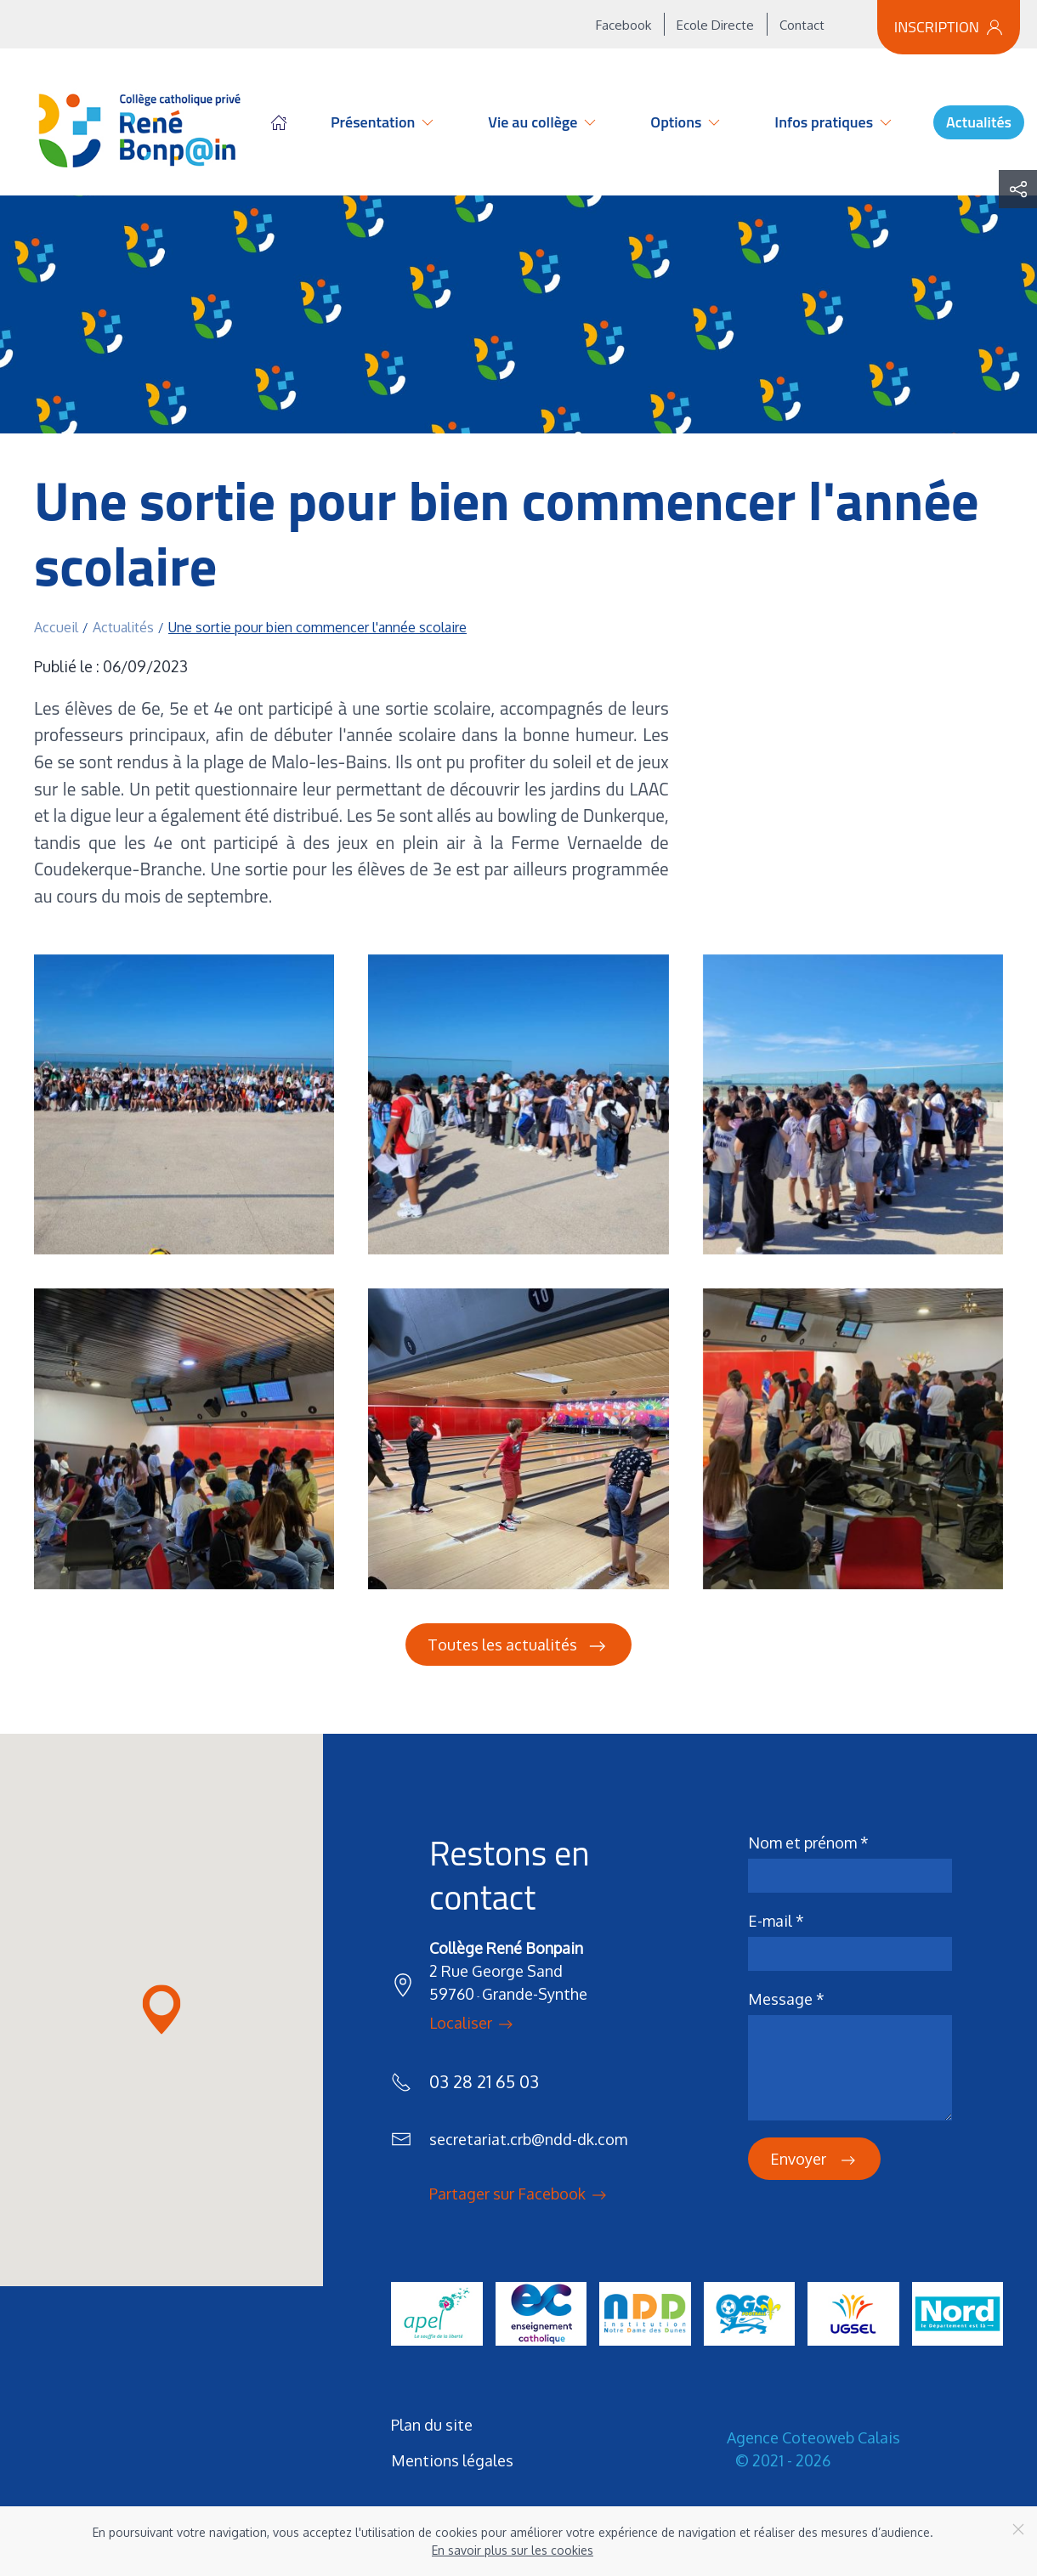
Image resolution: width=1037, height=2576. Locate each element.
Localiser (472, 2024)
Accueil (279, 122)
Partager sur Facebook (519, 2195)
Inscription (948, 26)
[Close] (1018, 2529)
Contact (801, 25)
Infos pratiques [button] (833, 121)
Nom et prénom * (808, 1842)
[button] (184, 1104)
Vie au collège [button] (543, 121)
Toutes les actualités (518, 1646)
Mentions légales (452, 2460)
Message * (786, 1999)
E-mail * (776, 1920)
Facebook (623, 25)
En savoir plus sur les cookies (512, 2550)
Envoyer (814, 2160)
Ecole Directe (715, 25)
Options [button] (686, 121)
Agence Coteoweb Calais (813, 2437)
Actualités (979, 121)
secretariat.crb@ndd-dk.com (528, 2139)
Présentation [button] (383, 121)
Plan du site (432, 2424)
